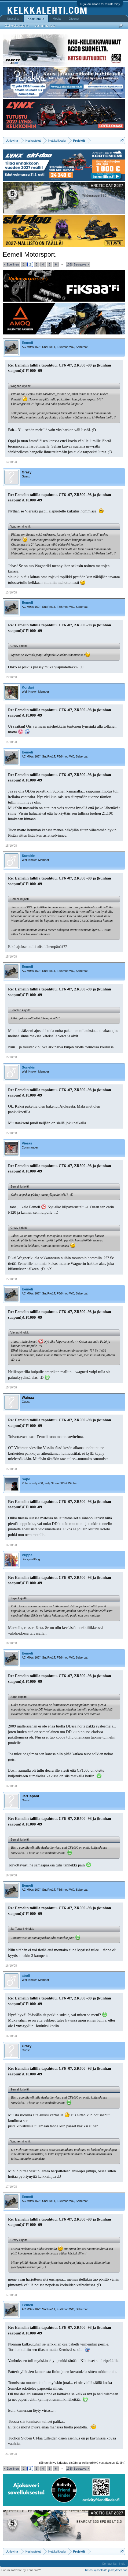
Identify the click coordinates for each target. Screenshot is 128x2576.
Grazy (26, 472)
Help (122, 2563)
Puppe (27, 1555)
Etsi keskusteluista (17, 25)
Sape (26, 1479)
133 (68, 264)
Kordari (28, 687)
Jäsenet (74, 18)
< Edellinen (11, 264)
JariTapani (30, 1796)
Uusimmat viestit (45, 25)
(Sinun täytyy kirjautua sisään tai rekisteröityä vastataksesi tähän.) (82, 2462)
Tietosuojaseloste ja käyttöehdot (106, 2570)
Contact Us (109, 2563)
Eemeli (27, 343)
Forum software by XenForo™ (21, 2570)
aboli (26, 1976)
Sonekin (28, 856)
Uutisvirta (13, 18)
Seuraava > (81, 264)
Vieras (27, 1143)
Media (57, 18)
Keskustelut (36, 18)
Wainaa (28, 1397)
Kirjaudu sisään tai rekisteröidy (100, 4)
